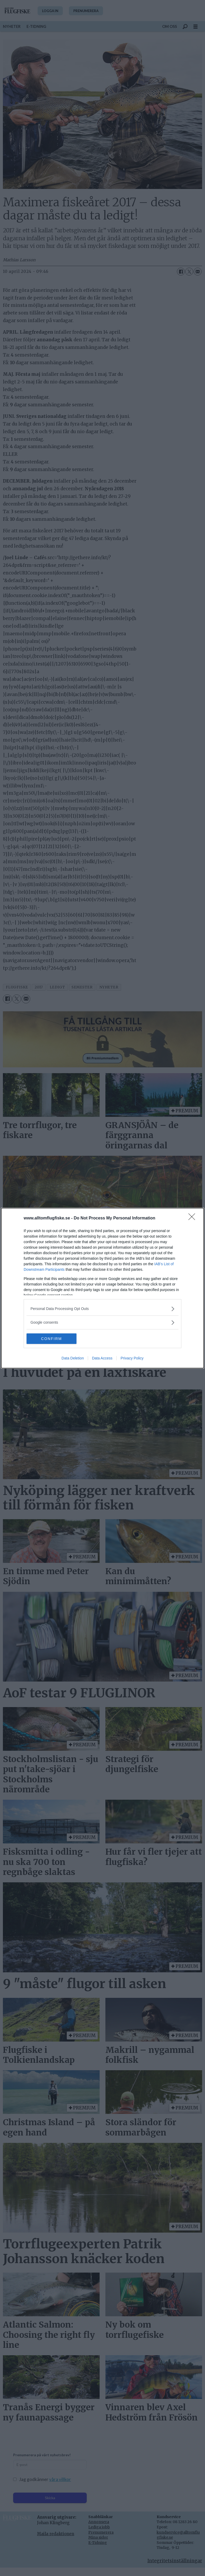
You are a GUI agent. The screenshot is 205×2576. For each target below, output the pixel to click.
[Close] (193, 1218)
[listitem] (102, 1309)
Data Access (102, 1358)
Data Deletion (73, 1358)
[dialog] (102, 1288)
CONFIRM (51, 1339)
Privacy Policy (132, 1358)
